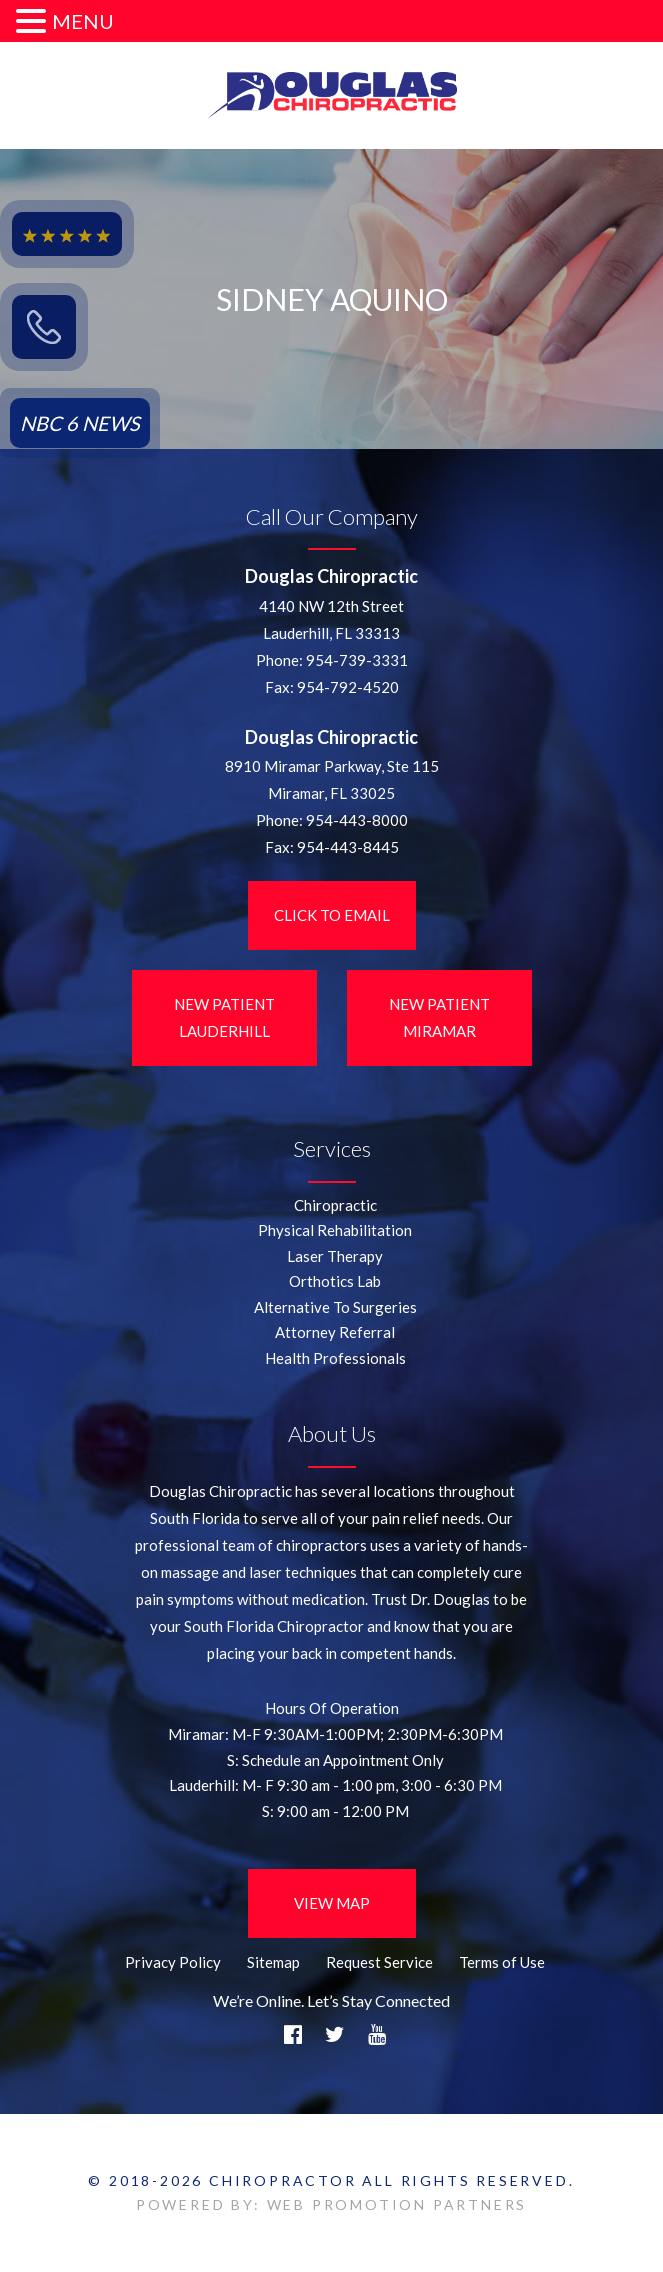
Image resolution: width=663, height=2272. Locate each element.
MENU (83, 21)
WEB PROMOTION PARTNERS (397, 2204)
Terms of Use (502, 1962)
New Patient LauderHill (224, 1017)
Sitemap (273, 1962)
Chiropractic (335, 1205)
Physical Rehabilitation (335, 1230)
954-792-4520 (348, 687)
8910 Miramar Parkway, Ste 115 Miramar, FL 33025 (332, 779)
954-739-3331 (357, 660)
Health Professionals (335, 1358)
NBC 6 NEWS (80, 423)
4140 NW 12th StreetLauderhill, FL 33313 (331, 619)
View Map (332, 1903)
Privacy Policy (173, 1962)
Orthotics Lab (335, 1281)
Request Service (379, 1962)
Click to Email (332, 915)
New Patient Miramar (439, 1017)
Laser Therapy (335, 1256)
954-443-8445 (348, 847)
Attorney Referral (335, 1332)
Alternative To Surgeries (335, 1307)
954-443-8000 (357, 820)
